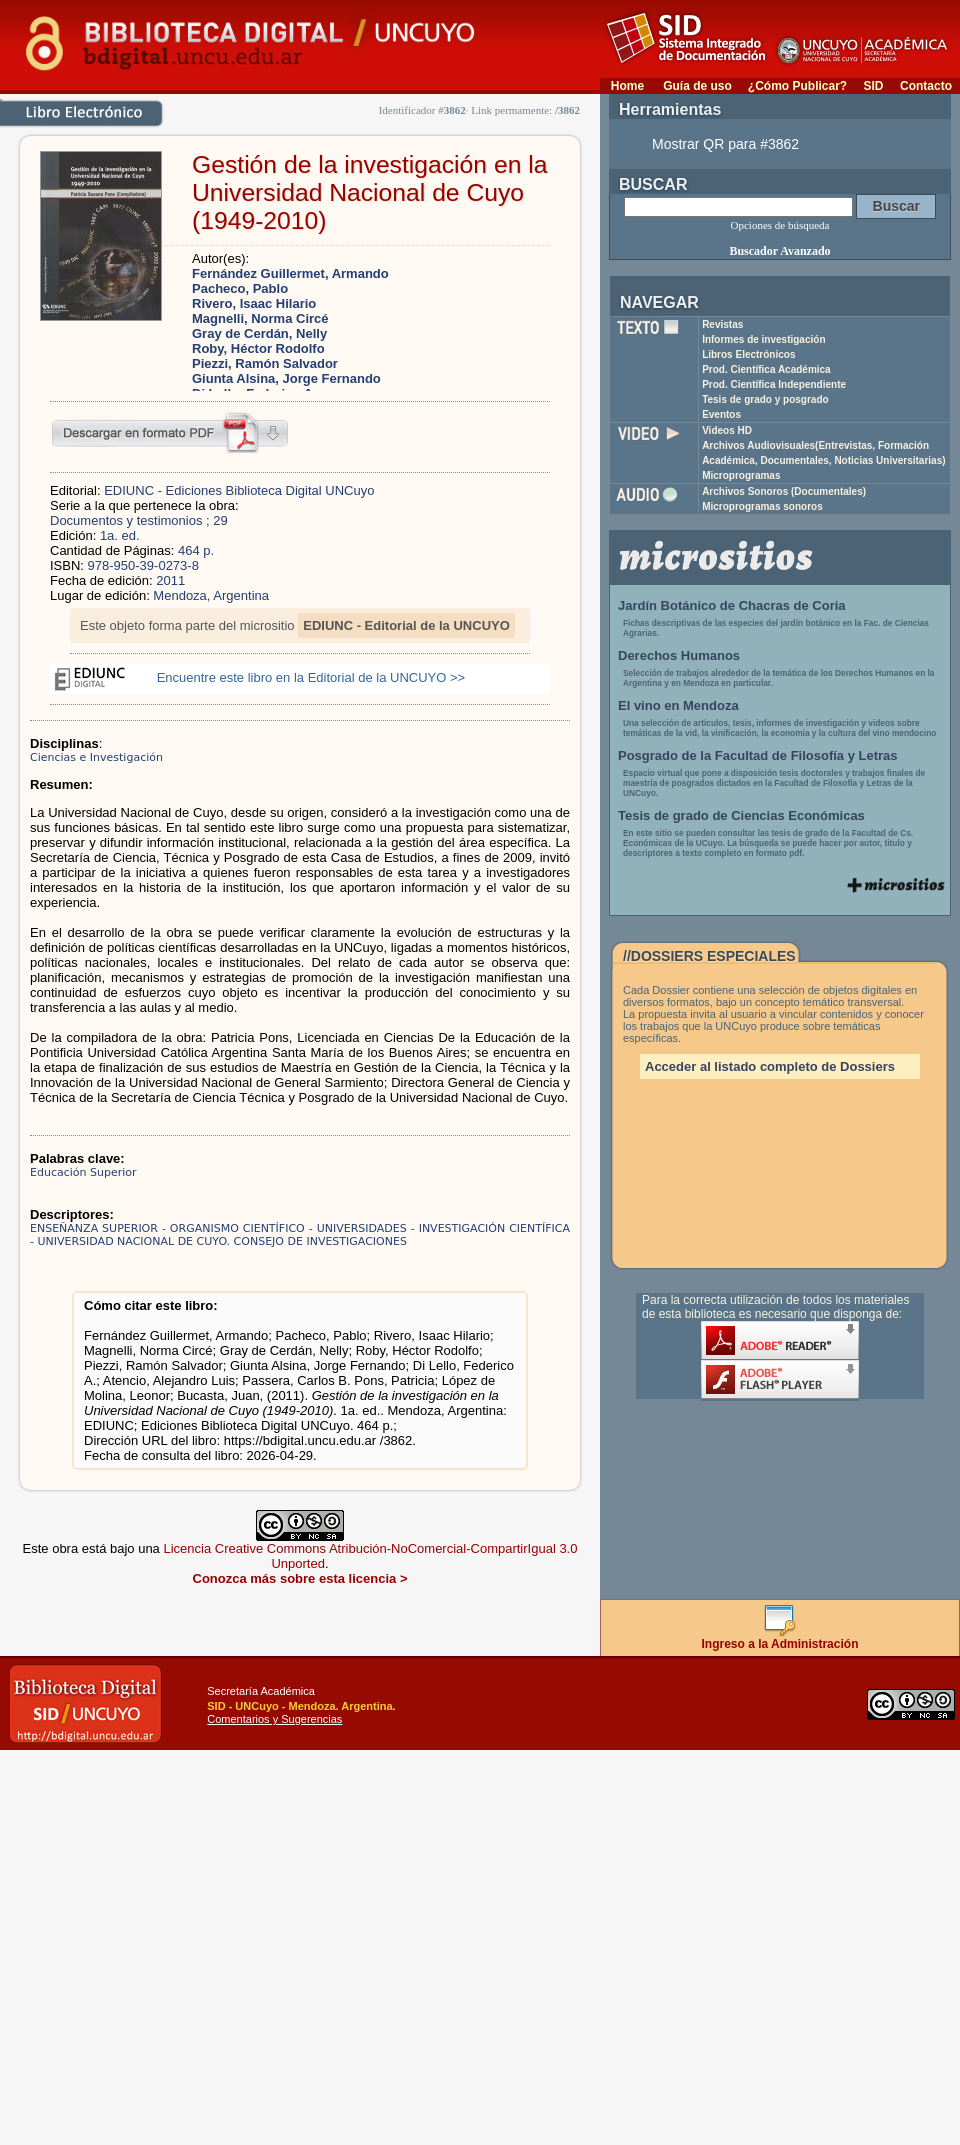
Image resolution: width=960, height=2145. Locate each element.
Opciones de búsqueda (780, 225)
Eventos (721, 414)
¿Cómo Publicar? (797, 86)
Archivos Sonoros (784, 491)
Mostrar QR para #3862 (725, 144)
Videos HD (727, 430)
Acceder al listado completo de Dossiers (770, 1066)
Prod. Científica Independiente (774, 384)
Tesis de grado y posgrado (765, 399)
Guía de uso (697, 86)
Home (627, 86)
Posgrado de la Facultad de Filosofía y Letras (758, 755)
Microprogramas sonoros (762, 506)
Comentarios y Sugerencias (274, 1719)
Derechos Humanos (679, 655)
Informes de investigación (763, 339)
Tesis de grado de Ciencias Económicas (741, 815)
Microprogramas (741, 475)
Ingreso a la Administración (780, 1638)
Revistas (722, 324)
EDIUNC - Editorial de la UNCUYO (406, 625)
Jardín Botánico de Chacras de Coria (732, 605)
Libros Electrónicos (748, 354)
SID (873, 86)
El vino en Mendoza (678, 705)
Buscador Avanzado (779, 251)
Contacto (926, 86)
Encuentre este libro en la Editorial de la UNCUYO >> (311, 677)
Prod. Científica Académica (766, 369)
